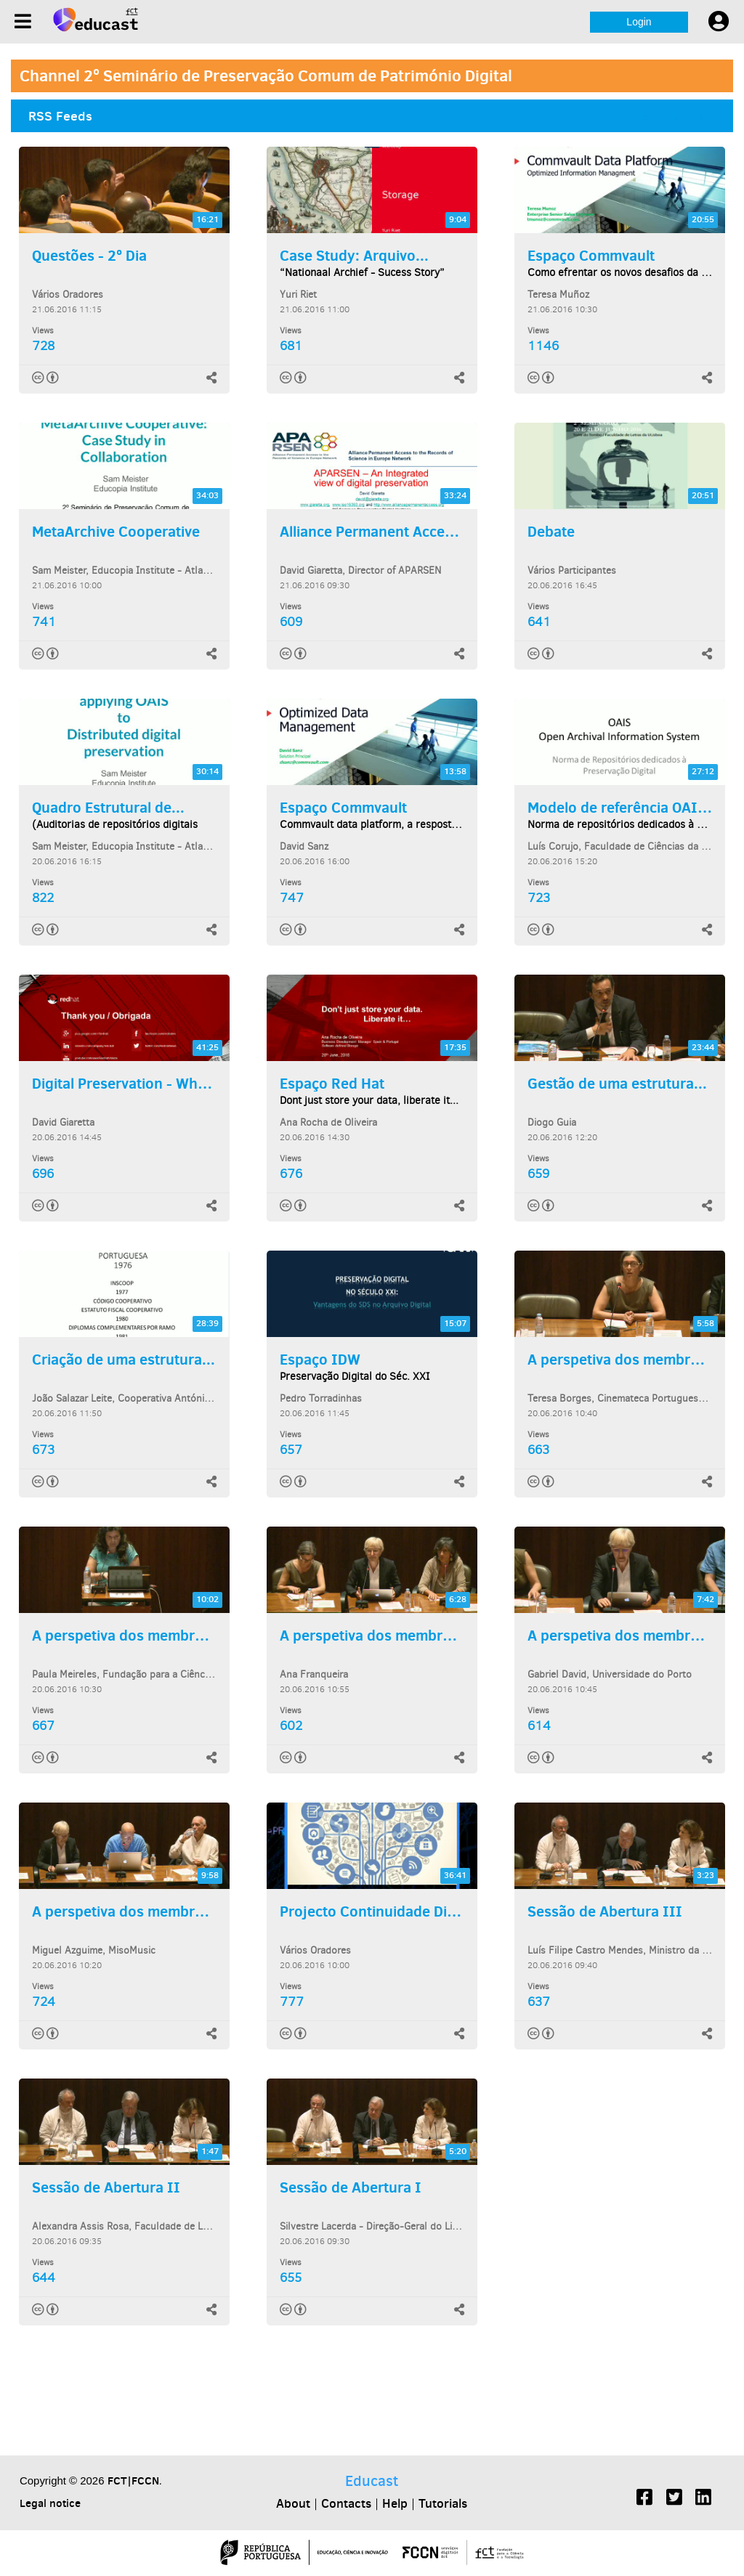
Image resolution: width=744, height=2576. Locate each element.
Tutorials (442, 2503)
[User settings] (718, 22)
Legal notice (50, 2503)
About (293, 2503)
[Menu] (23, 21)
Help (395, 2503)
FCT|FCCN (133, 2480)
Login (638, 22)
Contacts (346, 2503)
